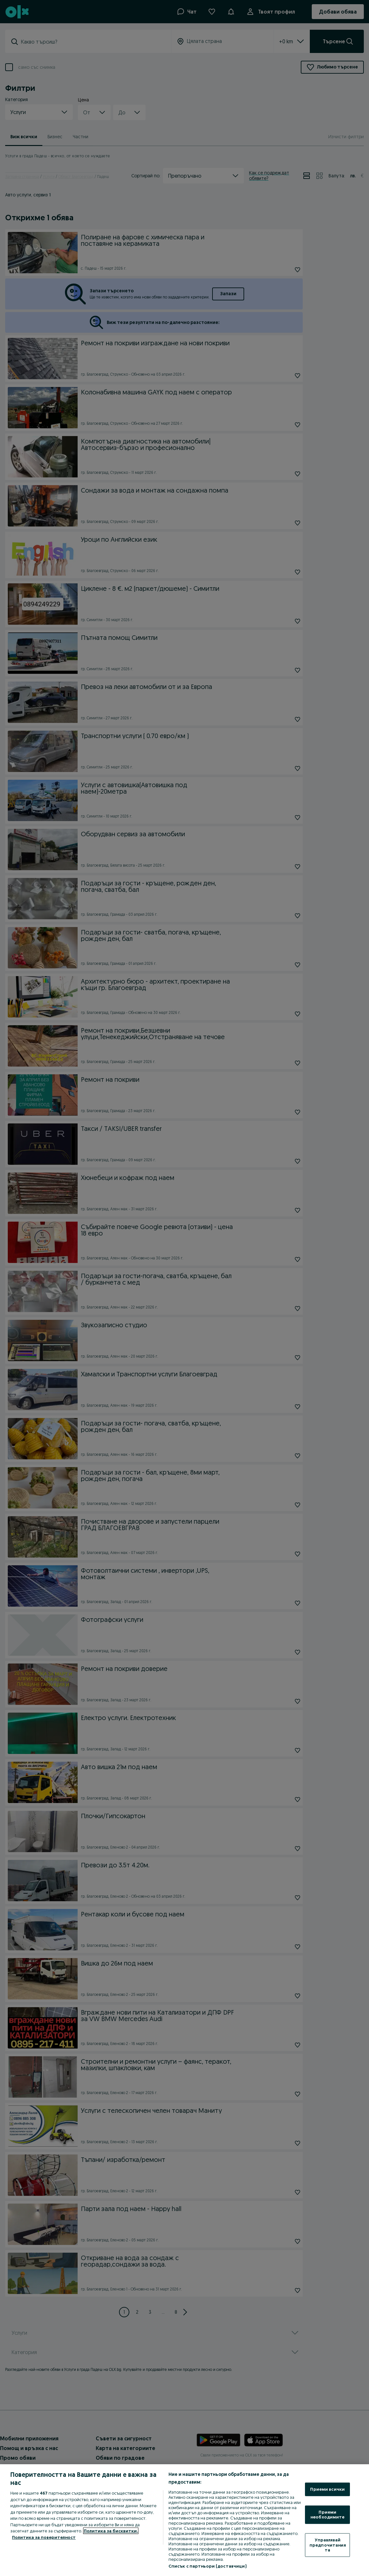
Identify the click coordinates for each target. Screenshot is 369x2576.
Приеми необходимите (327, 2514)
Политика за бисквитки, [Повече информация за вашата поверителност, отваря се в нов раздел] (111, 2530)
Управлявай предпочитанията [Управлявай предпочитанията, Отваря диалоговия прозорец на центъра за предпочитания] (327, 2544)
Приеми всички (327, 2489)
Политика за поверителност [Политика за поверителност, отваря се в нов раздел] (44, 2537)
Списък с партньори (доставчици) (207, 2566)
